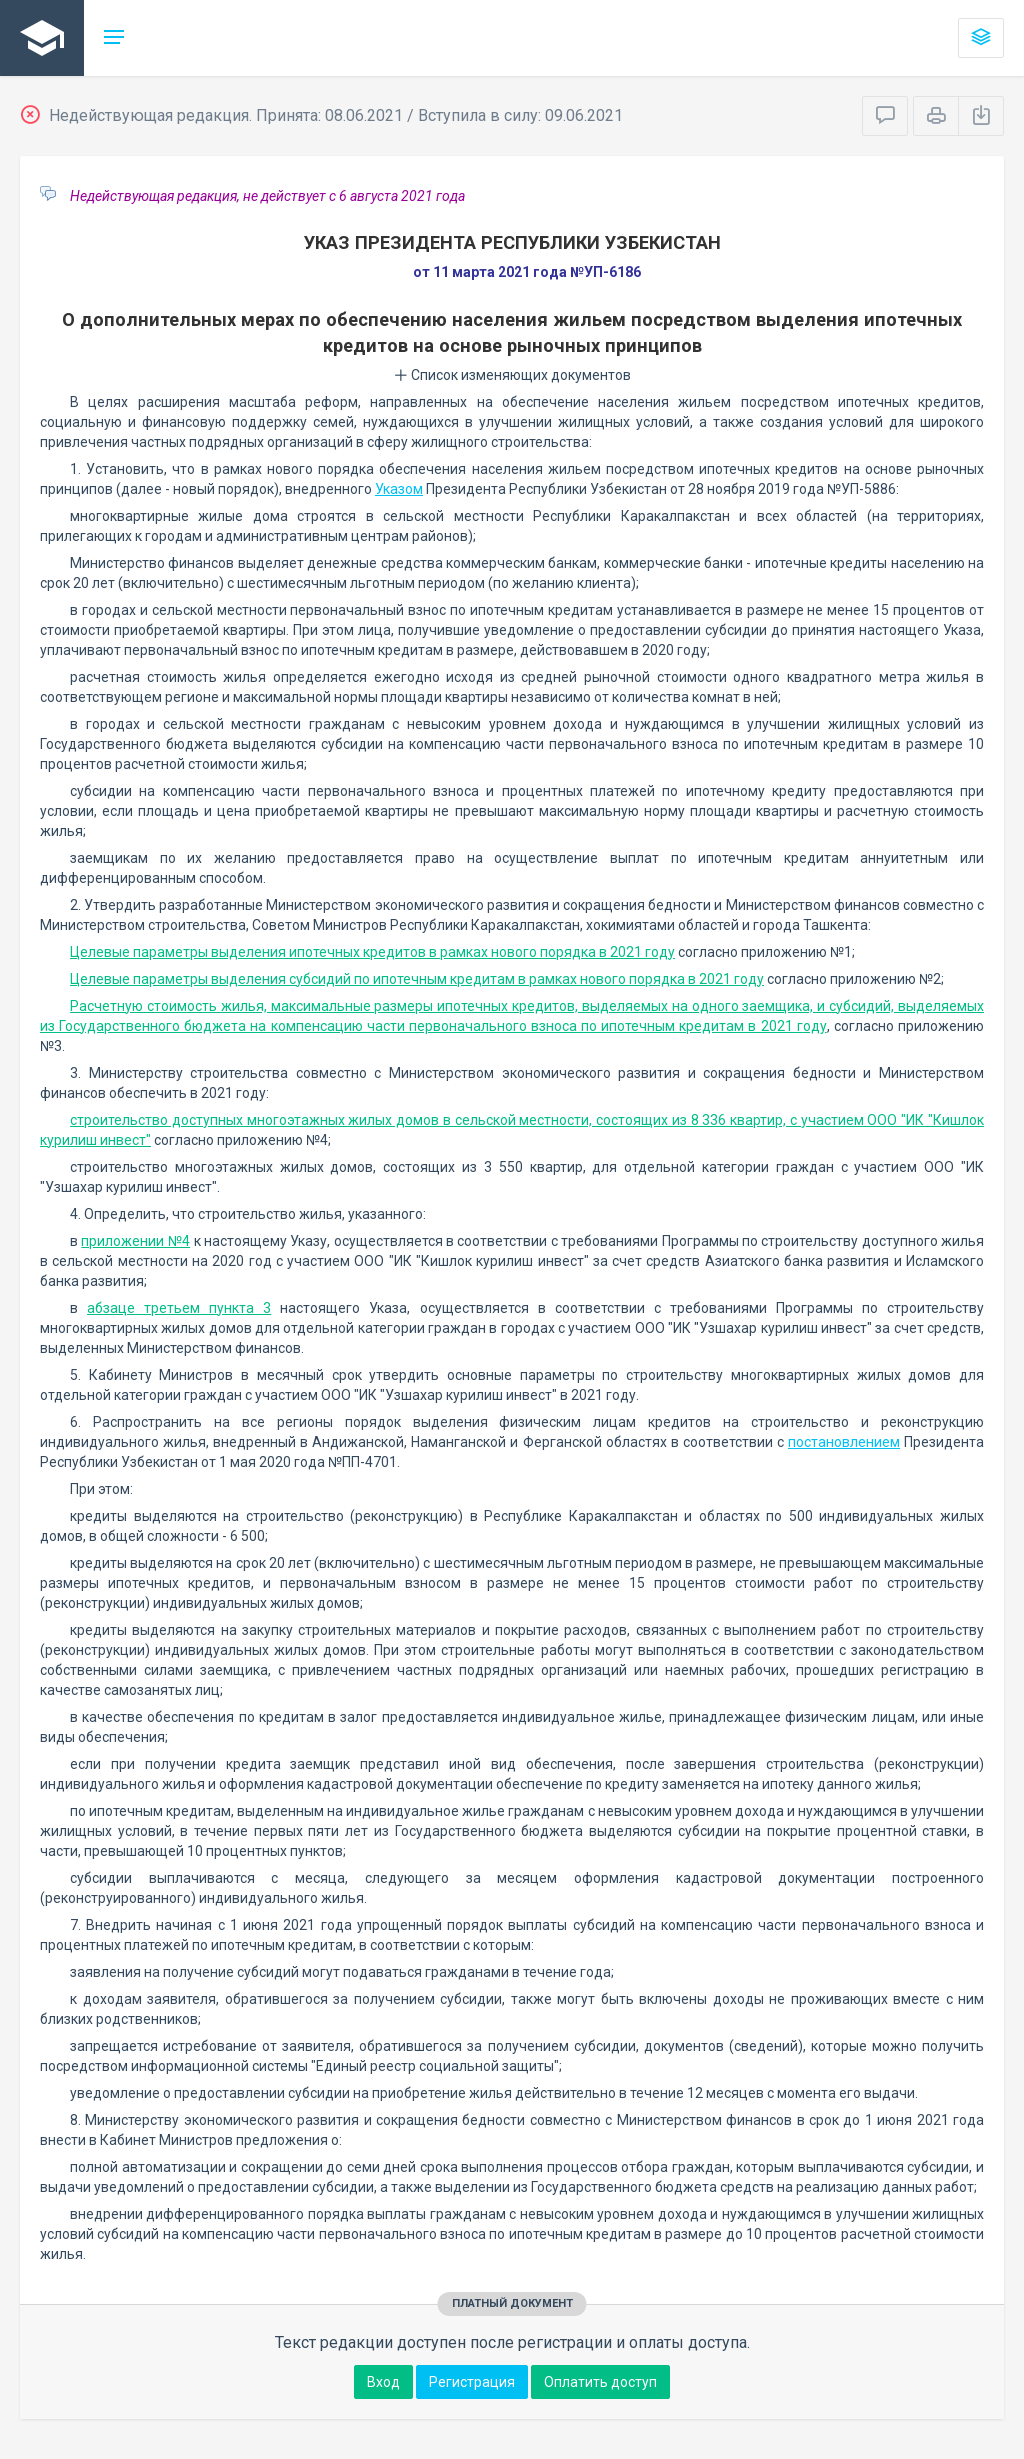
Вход (383, 2382)
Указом (399, 489)
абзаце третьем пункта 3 (179, 1308)
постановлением (844, 1442)
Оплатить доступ (600, 2382)
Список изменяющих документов (512, 375)
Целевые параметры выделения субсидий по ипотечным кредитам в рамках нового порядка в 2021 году (417, 979)
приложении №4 (135, 1241)
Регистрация (472, 2382)
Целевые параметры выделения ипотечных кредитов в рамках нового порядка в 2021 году (372, 952)
